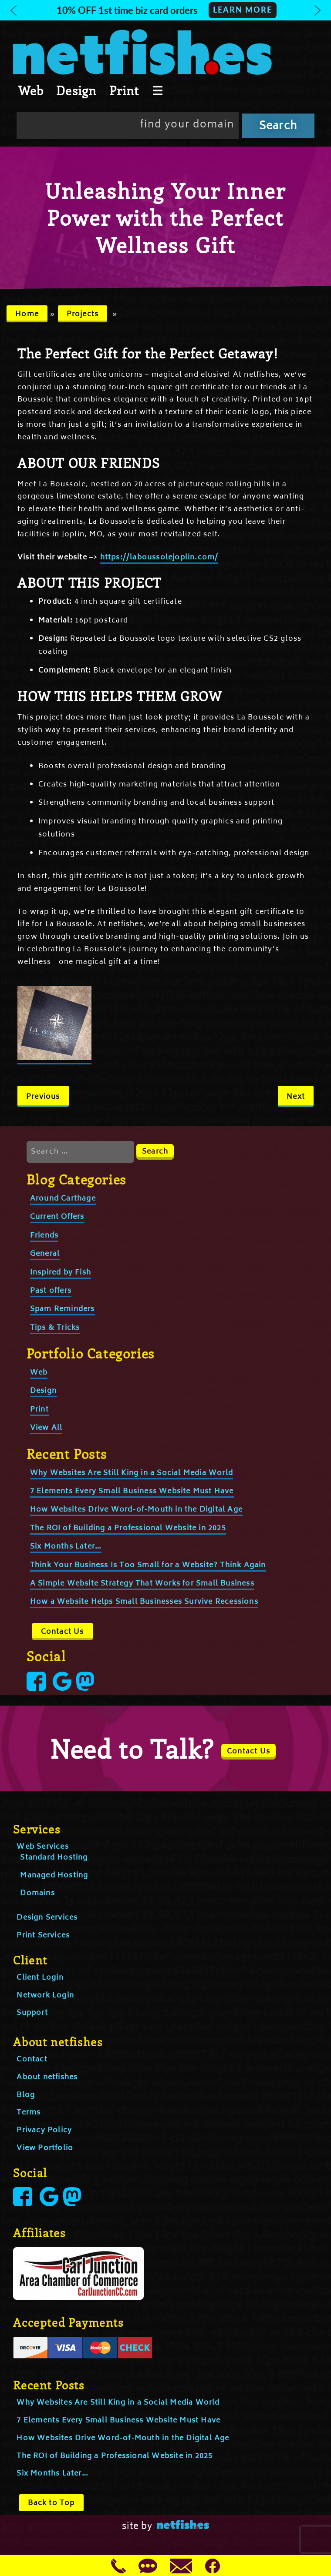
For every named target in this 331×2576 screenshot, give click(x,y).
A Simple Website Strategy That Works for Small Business (142, 1584)
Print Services (43, 1936)
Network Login (45, 1996)
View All (46, 1428)
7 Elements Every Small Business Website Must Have (132, 1491)
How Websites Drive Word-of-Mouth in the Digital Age (136, 1510)
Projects (83, 314)
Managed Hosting (54, 1876)
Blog (26, 2095)
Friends (44, 1236)
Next (296, 1097)
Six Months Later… (65, 1547)
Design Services (47, 1918)
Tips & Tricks (55, 1328)
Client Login (40, 1978)
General (45, 1254)
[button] (165, 10)
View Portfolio (45, 2148)
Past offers (50, 1291)
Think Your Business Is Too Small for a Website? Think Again (148, 1565)
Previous (43, 1097)
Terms (29, 2113)
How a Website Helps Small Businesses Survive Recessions (144, 1602)
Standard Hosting (54, 1858)
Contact (32, 2060)
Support (32, 2013)
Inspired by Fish (60, 1273)
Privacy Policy (44, 2130)
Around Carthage (63, 1199)
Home (27, 314)
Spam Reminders (62, 1309)
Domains (37, 1893)
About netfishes (47, 2077)
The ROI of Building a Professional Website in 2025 (128, 1528)
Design (76, 90)
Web (31, 90)
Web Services (42, 1847)
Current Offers (57, 1217)
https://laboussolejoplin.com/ (159, 558)
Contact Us (62, 1632)
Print (124, 90)
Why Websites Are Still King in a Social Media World (131, 1473)
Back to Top (51, 2503)
